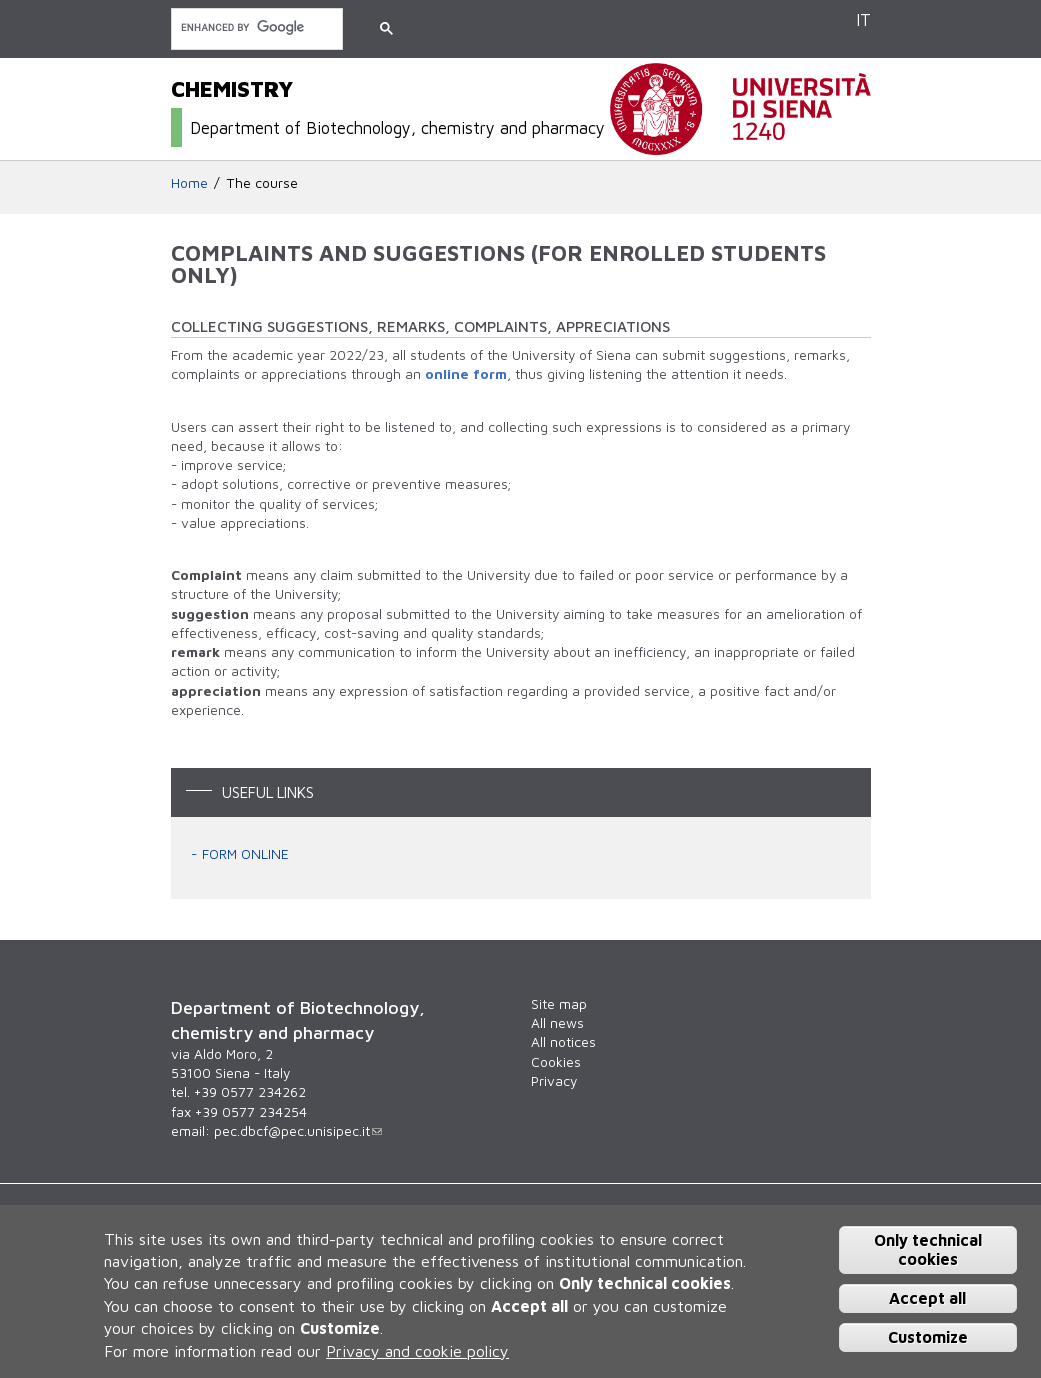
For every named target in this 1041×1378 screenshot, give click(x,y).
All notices (563, 1042)
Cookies (556, 1062)
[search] (255, 27)
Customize (928, 1337)
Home (189, 183)
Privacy (554, 1081)
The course (262, 183)
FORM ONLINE (245, 854)
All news (557, 1023)
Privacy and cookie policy (417, 1351)
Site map (559, 1004)
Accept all (927, 1298)
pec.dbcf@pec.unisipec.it (298, 1131)
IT (863, 19)
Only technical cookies (928, 1249)
